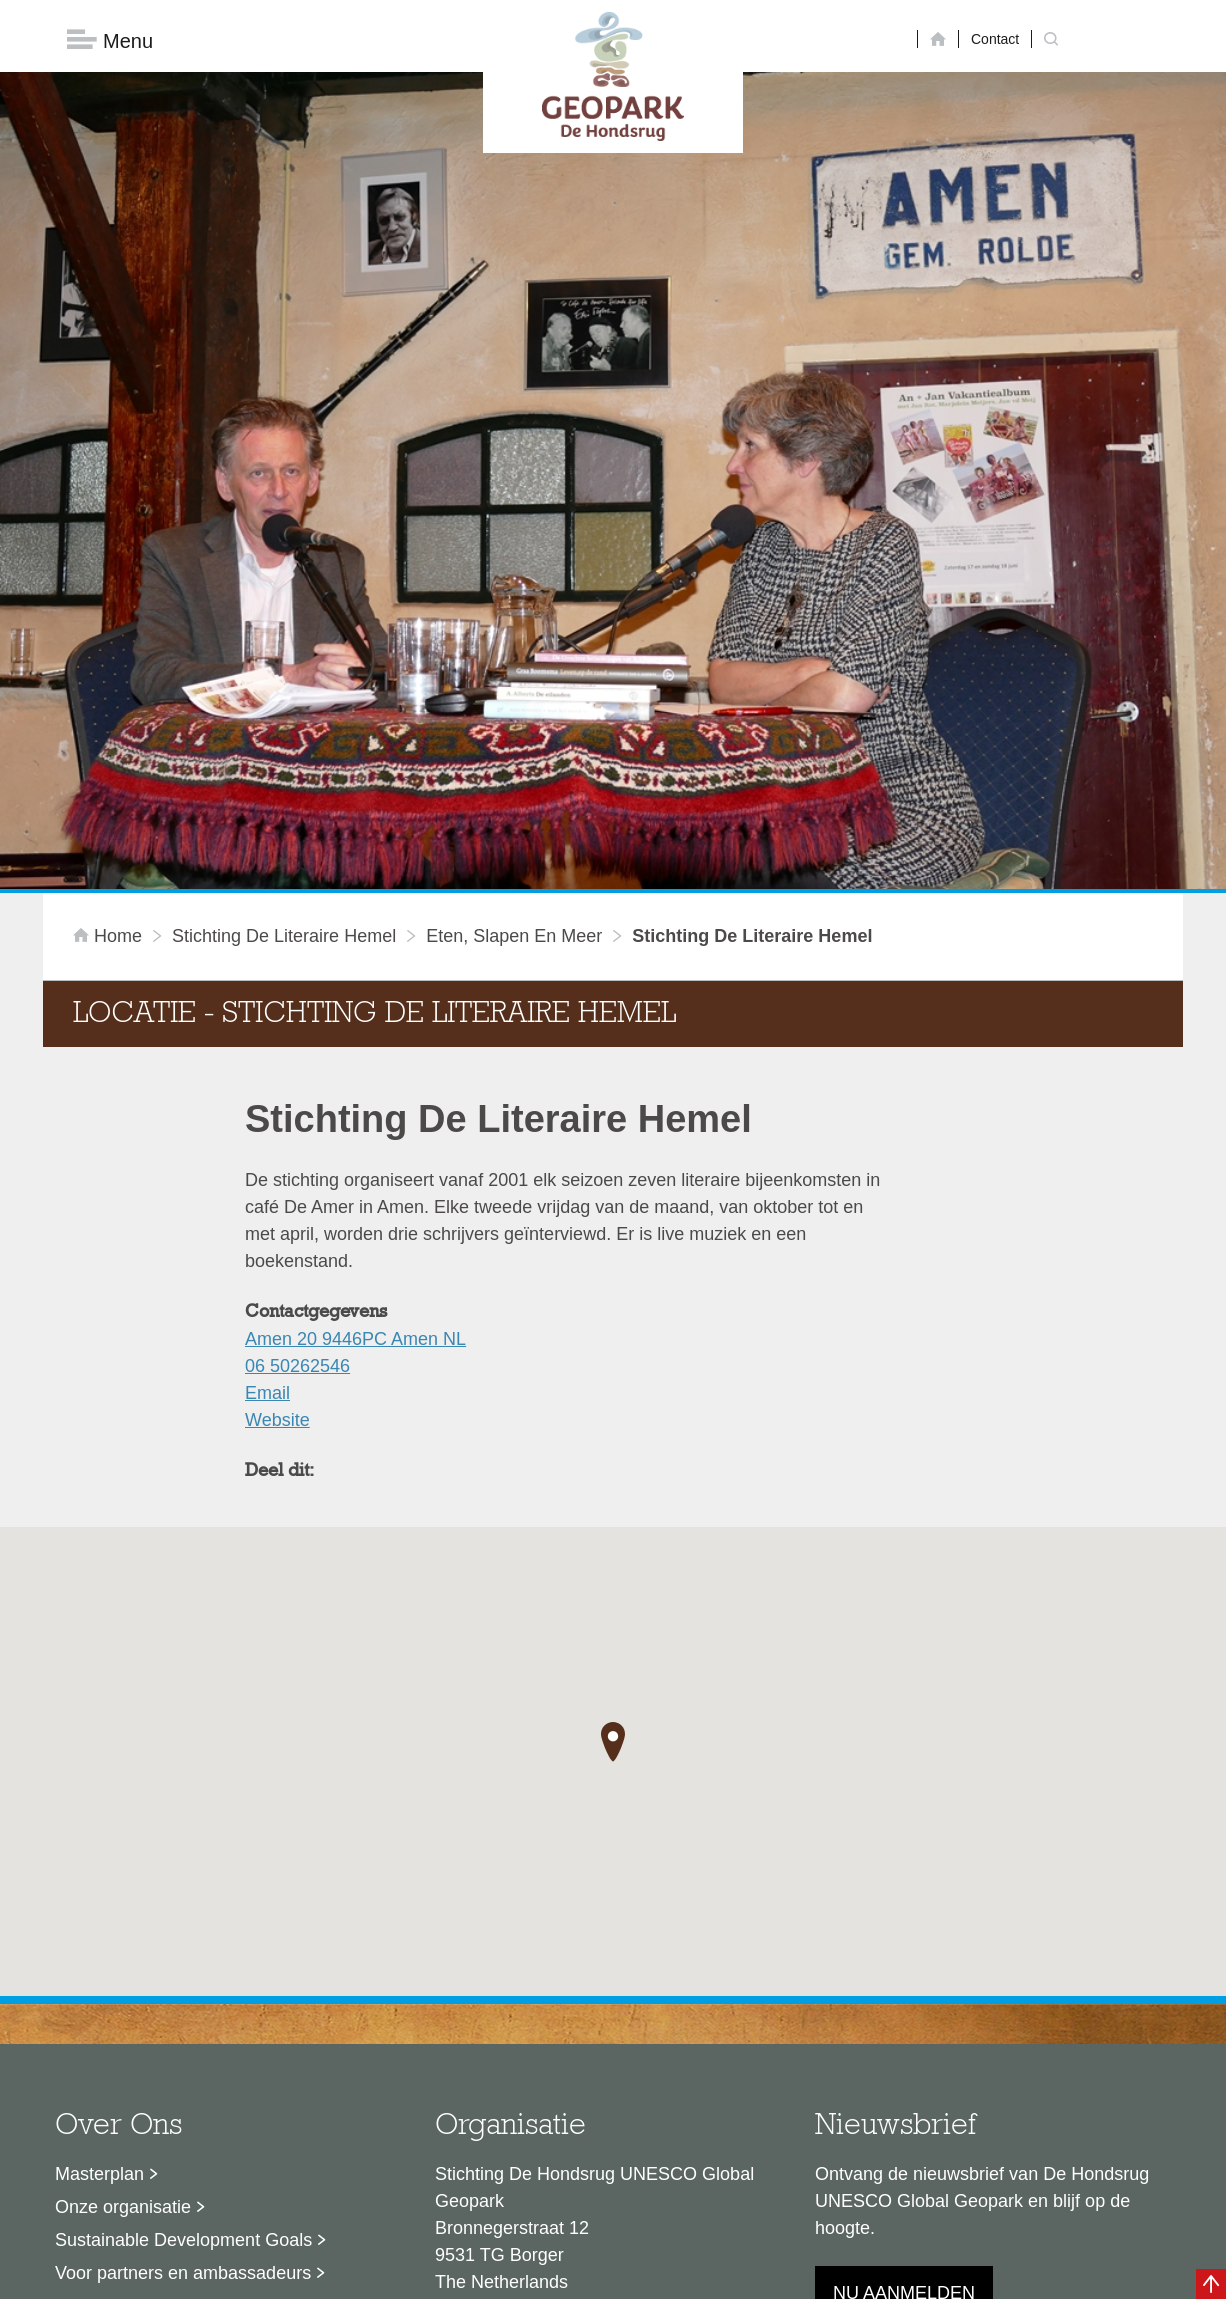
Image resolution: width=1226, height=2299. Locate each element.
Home (110, 697)
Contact (995, 39)
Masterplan (99, 1935)
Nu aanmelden (904, 2054)
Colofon (498, 2274)
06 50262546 (297, 1127)
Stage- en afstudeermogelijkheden (192, 2067)
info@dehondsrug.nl (515, 2115)
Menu (110, 40)
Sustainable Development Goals (183, 2001)
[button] (613, 1502)
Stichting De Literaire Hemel (284, 697)
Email (267, 1154)
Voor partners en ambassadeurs (183, 2034)
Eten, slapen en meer (514, 697)
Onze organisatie (123, 1968)
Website (277, 1181)
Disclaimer (423, 2274)
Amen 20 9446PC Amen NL (355, 1100)
